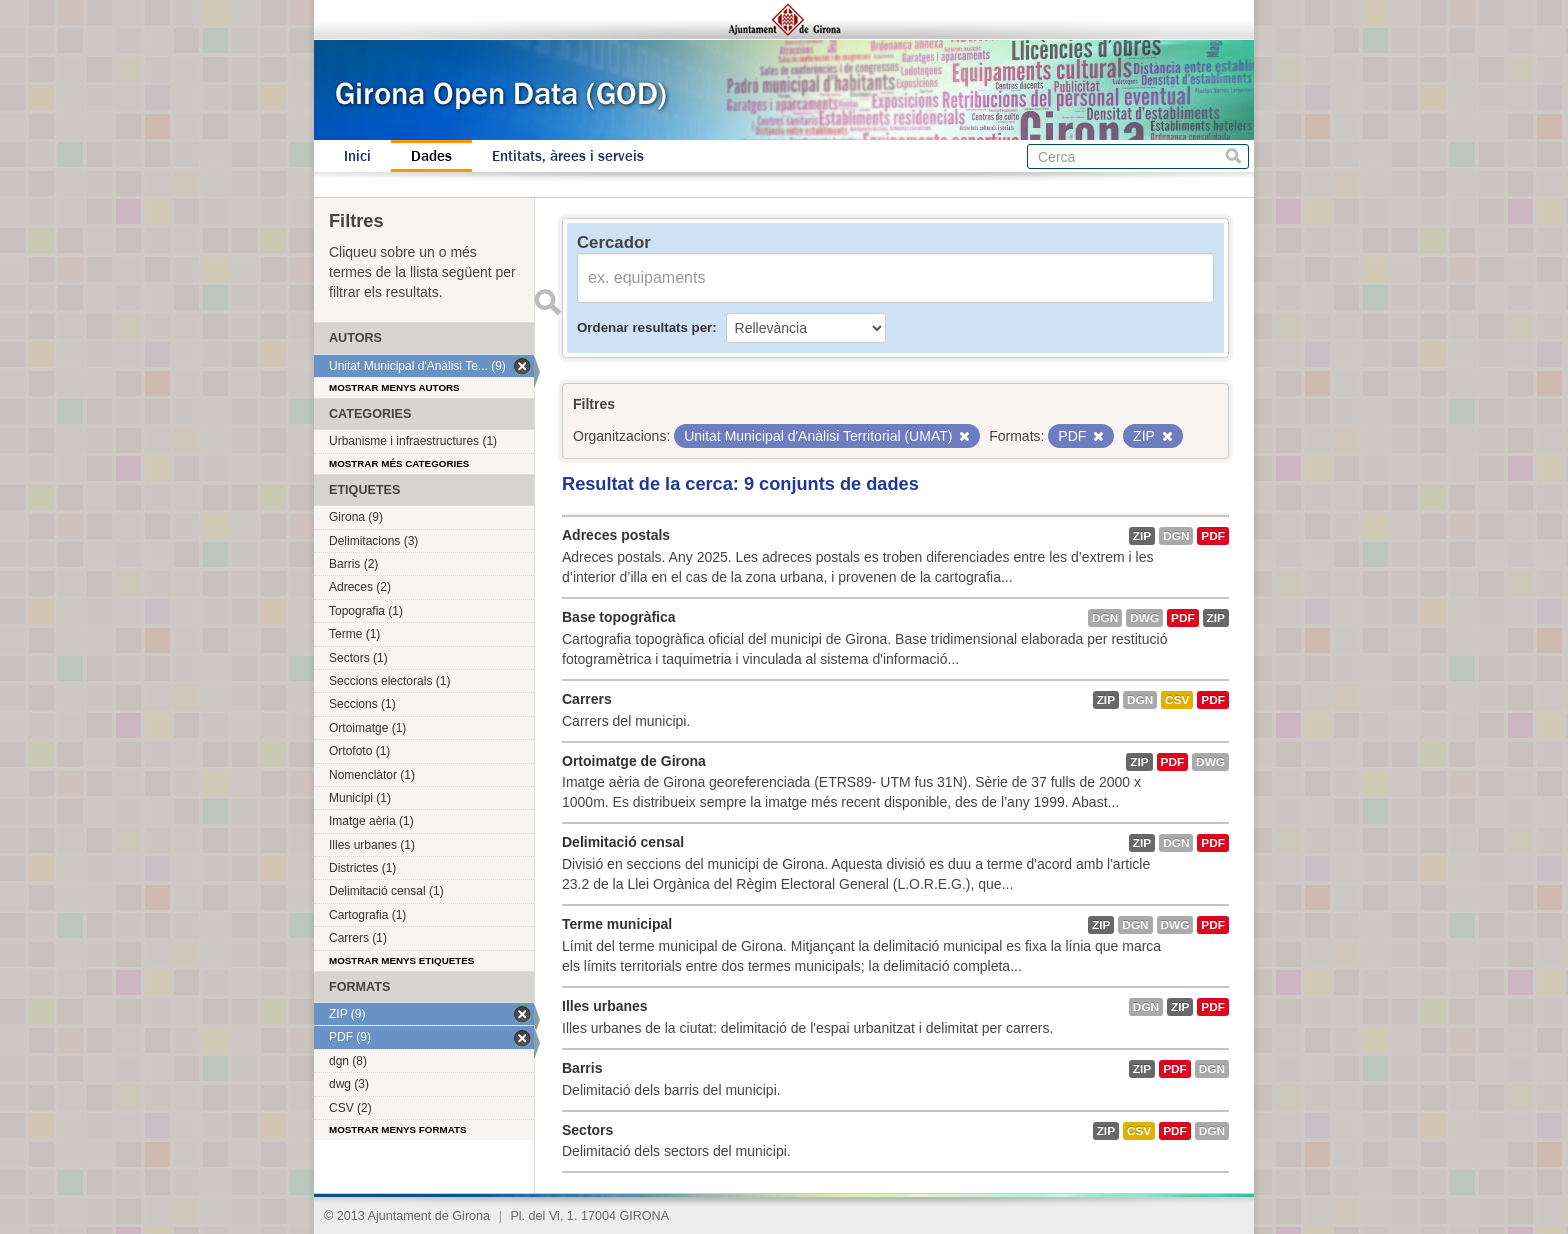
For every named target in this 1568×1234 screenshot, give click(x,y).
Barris (582, 1068)
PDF (1213, 536)
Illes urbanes (605, 1006)
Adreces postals (616, 535)
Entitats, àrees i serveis (568, 156)
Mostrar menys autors (394, 387)
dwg (1144, 618)
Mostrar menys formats (398, 1129)
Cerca (1233, 156)
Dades (431, 156)
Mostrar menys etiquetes (401, 960)
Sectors (587, 1130)
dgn (1176, 536)
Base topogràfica (619, 617)
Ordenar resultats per (644, 327)
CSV (1177, 700)
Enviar (547, 302)
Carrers (587, 699)
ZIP (1142, 536)
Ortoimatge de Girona (634, 761)
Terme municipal (617, 924)
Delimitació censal (623, 842)
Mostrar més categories (399, 463)
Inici (357, 156)
